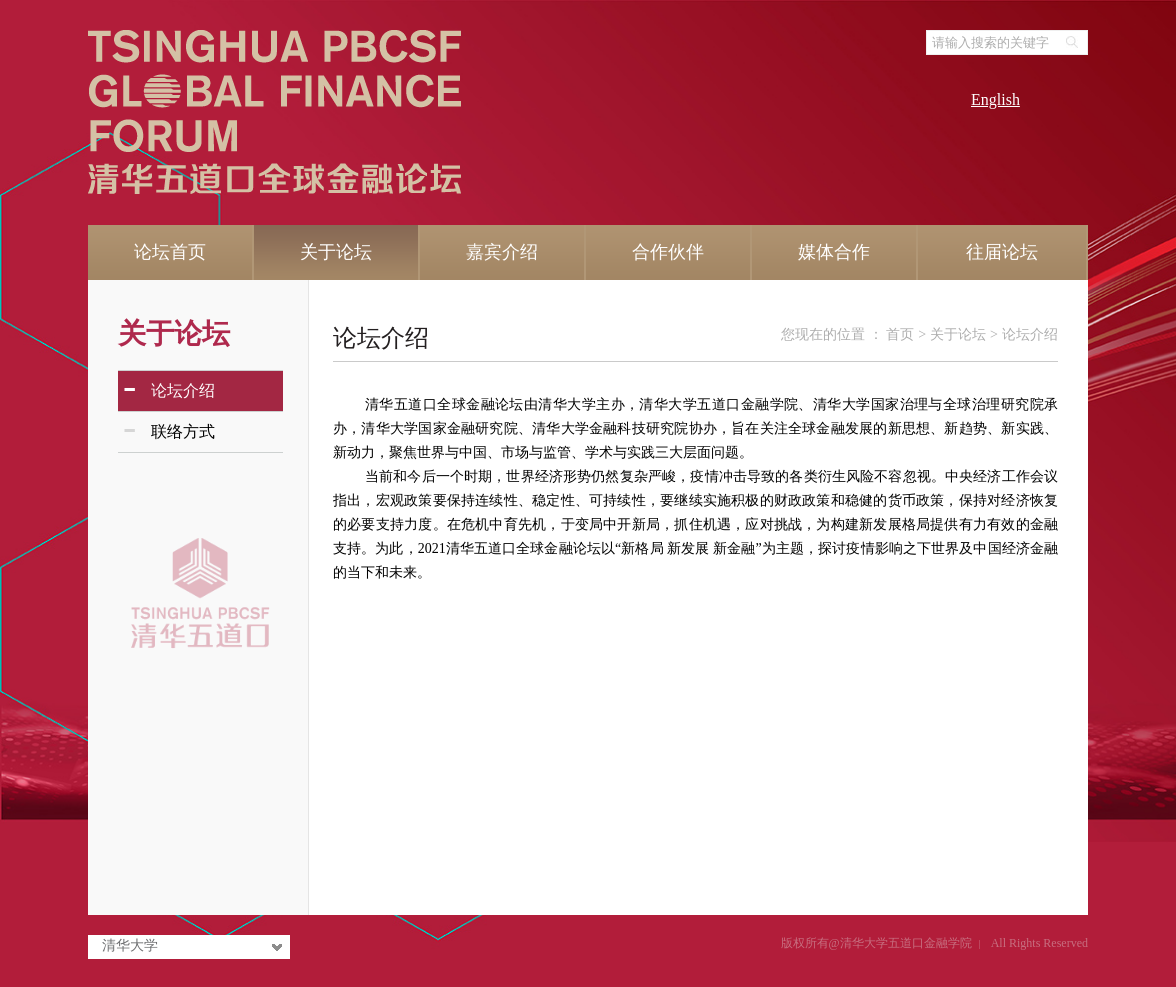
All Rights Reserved (1039, 943)
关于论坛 (174, 333)
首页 (900, 334)
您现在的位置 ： (833, 334)
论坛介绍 (381, 338)
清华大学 (130, 945)
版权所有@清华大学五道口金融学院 (876, 943)
